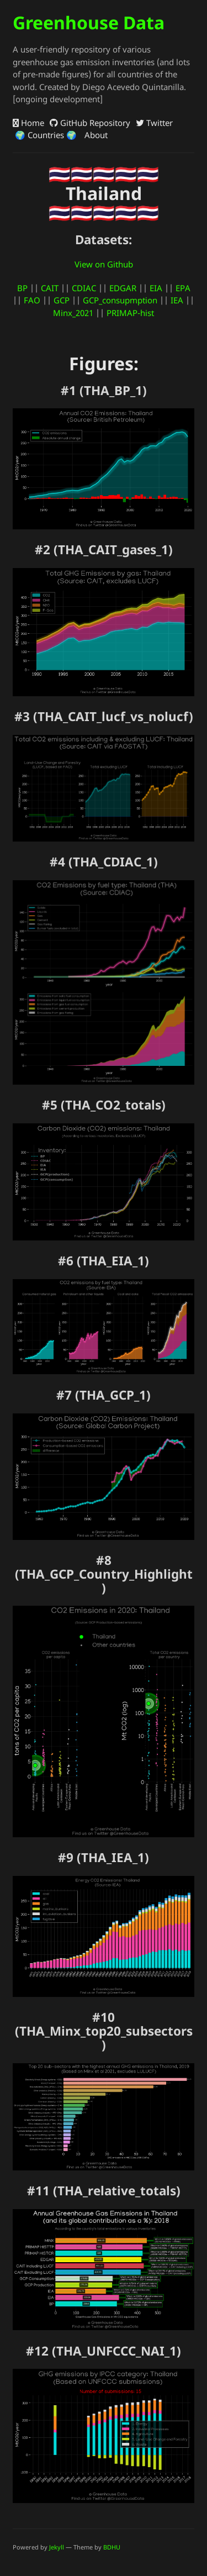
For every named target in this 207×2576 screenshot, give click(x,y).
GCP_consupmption (120, 300)
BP (22, 287)
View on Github (104, 264)
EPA (183, 287)
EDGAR (122, 287)
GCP (62, 300)
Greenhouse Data (88, 22)
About (95, 134)
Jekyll (56, 2547)
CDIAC (84, 287)
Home (28, 122)
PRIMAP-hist (130, 312)
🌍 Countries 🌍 (45, 134)
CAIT (50, 287)
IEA (177, 300)
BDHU (111, 2547)
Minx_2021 (73, 312)
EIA (156, 287)
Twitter (154, 122)
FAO (32, 300)
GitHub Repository (90, 122)
